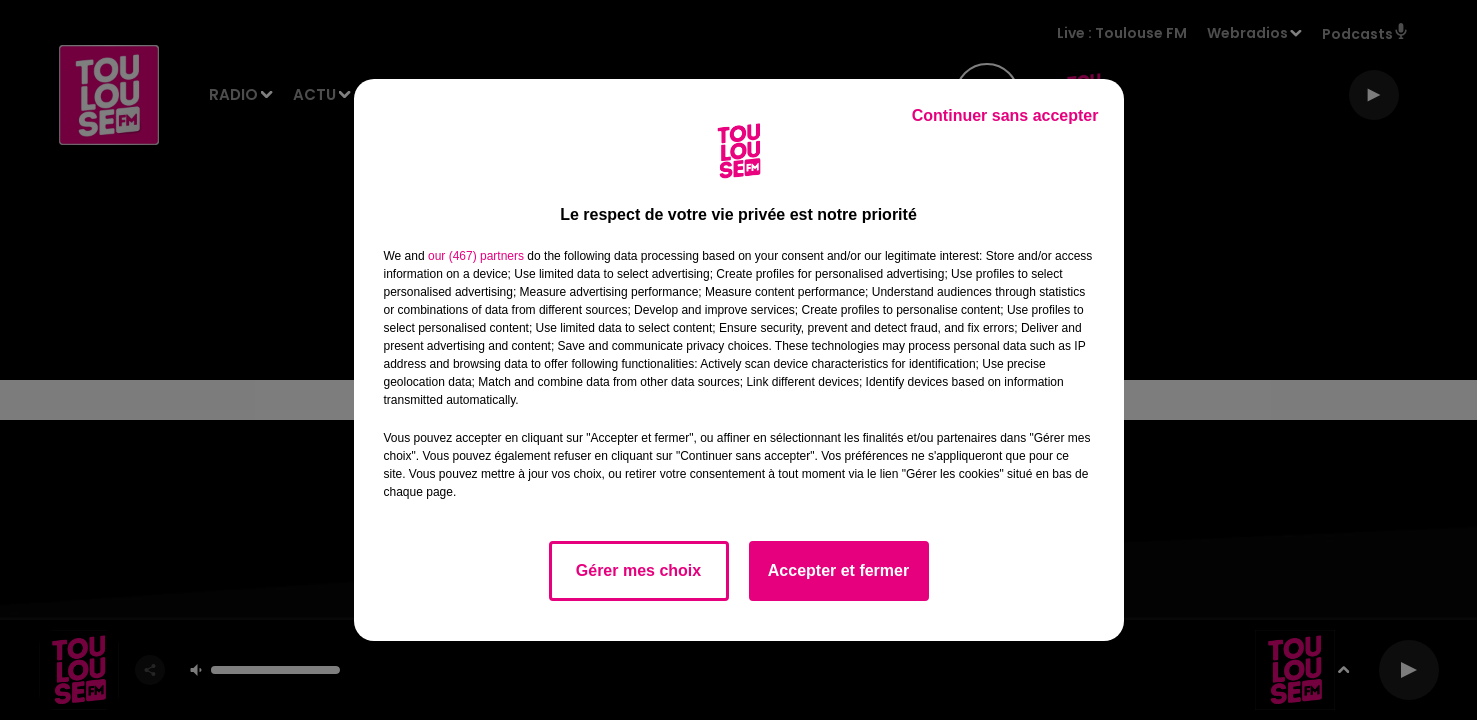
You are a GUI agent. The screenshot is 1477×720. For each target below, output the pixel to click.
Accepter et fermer (838, 570)
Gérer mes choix (638, 570)
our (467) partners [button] (476, 256)
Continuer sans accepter (1005, 115)
